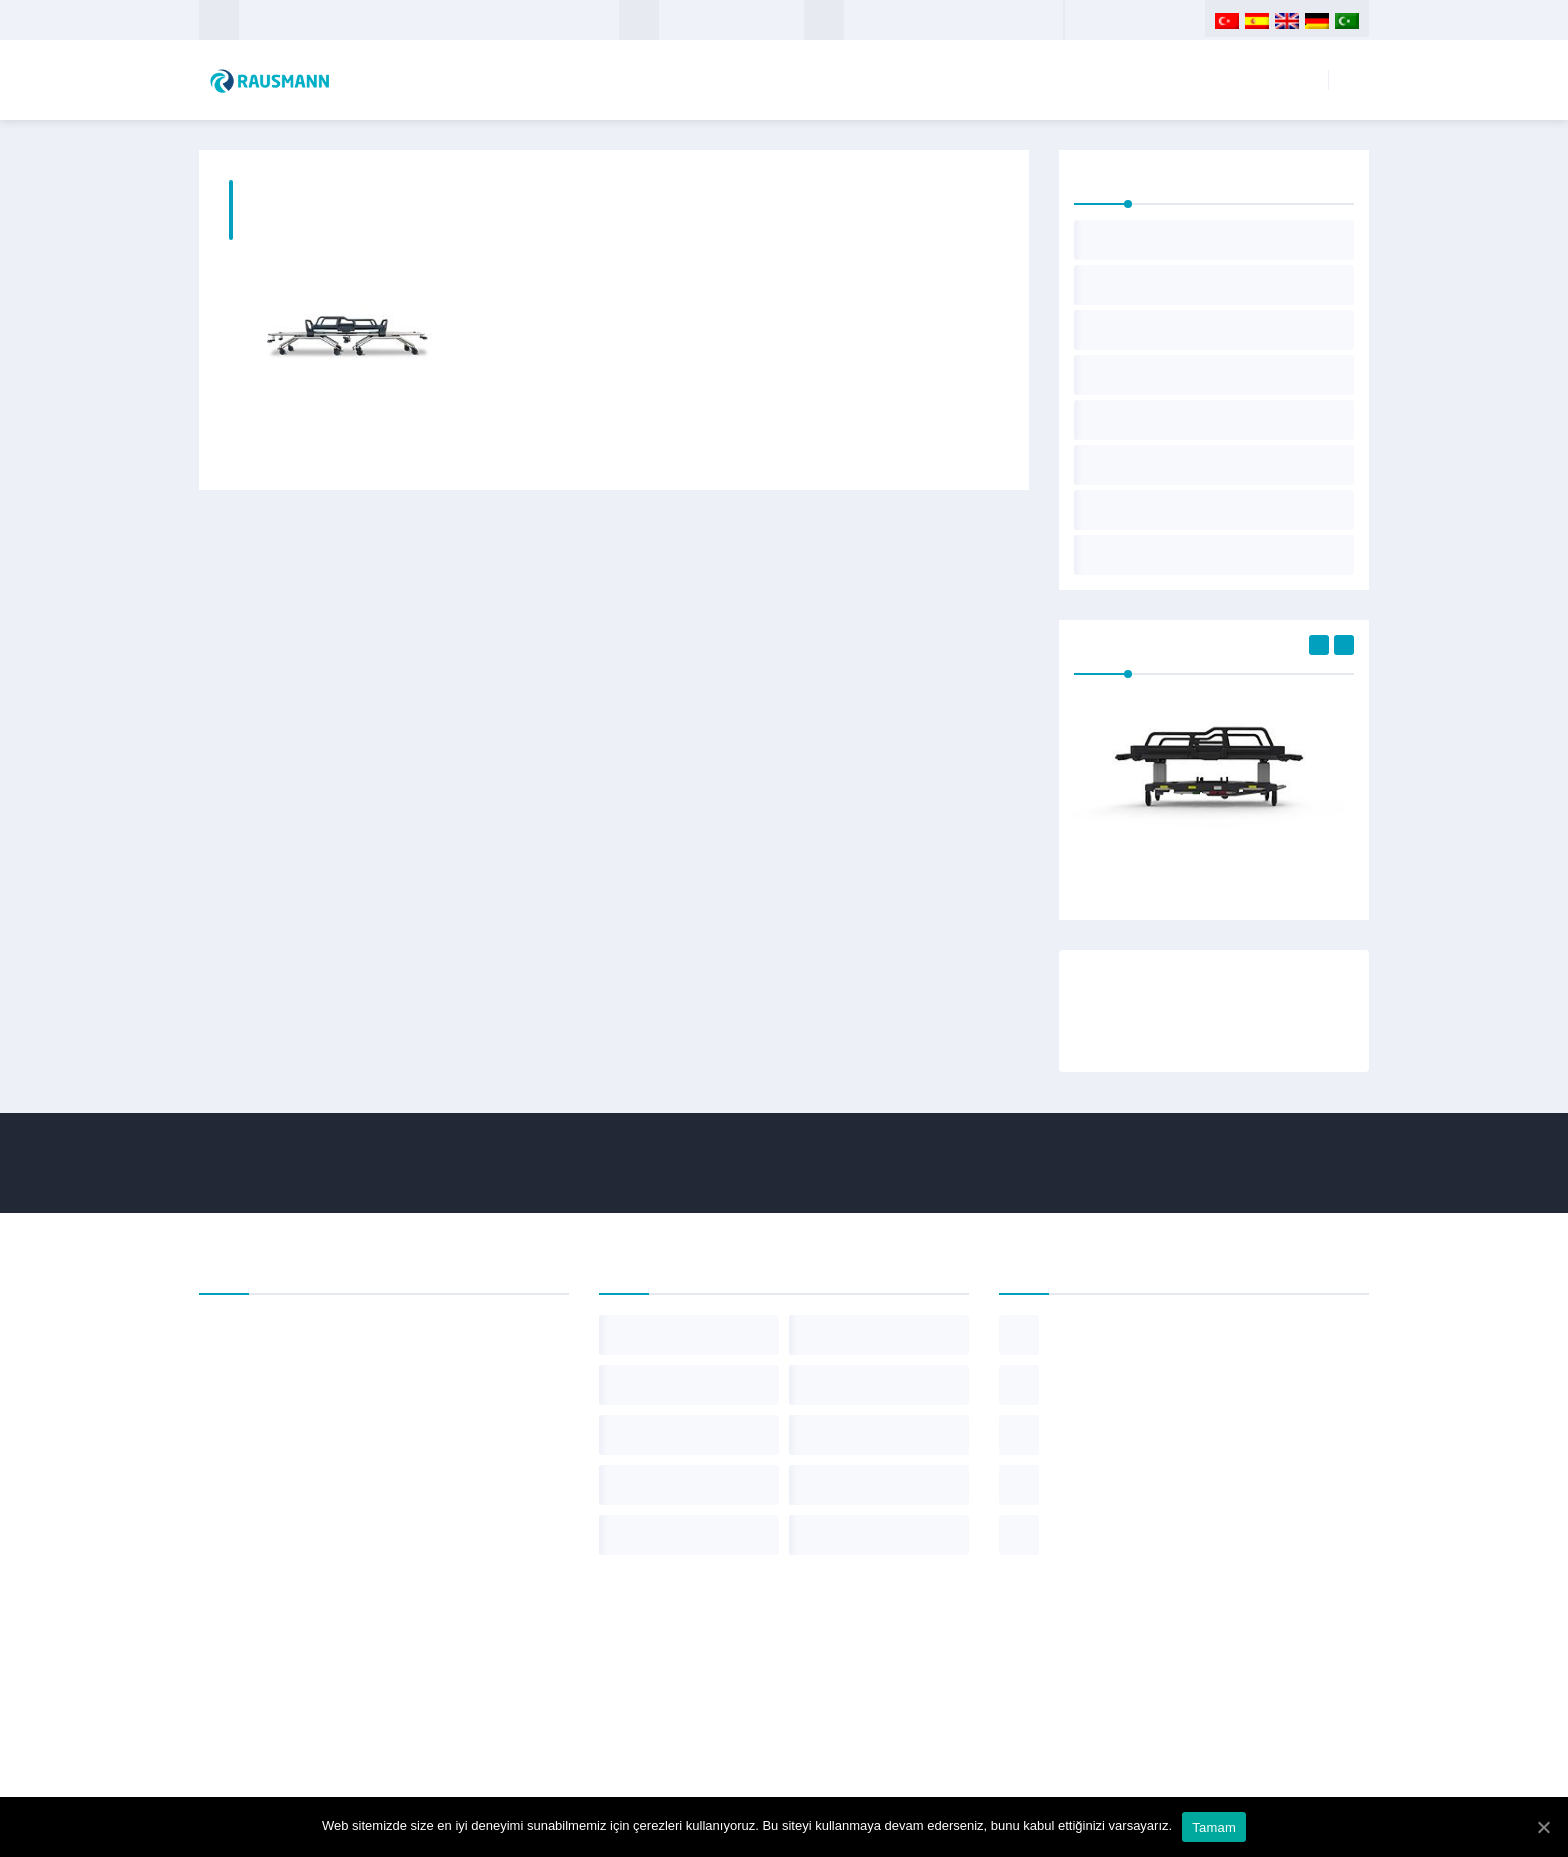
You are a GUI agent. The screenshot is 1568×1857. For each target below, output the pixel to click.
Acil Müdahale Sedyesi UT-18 (1214, 873)
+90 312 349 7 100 (903, 20)
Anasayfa (909, 80)
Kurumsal (1029, 80)
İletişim (1280, 80)
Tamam (1214, 1827)
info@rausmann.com (731, 20)
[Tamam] (1543, 1827)
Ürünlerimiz (1162, 80)
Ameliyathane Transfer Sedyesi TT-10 (347, 438)
